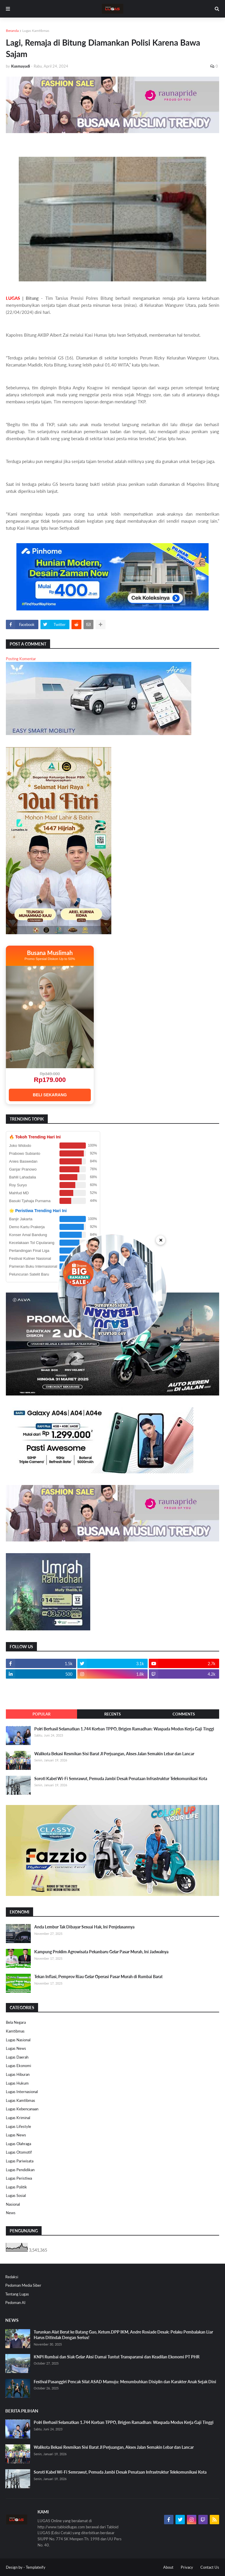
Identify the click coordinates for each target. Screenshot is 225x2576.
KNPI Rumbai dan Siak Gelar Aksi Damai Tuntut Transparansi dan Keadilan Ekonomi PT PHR (117, 2356)
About (168, 2567)
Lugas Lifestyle (18, 2126)
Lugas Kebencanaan (22, 2109)
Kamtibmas (15, 2031)
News (11, 2212)
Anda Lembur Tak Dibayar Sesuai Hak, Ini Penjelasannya (84, 1926)
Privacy (187, 2567)
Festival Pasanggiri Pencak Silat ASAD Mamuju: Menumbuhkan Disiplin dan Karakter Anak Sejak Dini (125, 2381)
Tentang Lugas (17, 2294)
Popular (41, 1714)
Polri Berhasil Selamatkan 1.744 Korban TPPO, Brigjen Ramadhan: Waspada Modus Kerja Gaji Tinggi (124, 1728)
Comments (184, 1714)
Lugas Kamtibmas (35, 30)
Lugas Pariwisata (19, 2161)
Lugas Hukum (17, 2083)
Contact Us (209, 2567)
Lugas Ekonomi (18, 2065)
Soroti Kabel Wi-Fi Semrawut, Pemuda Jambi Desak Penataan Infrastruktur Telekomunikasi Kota (120, 1778)
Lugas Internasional (22, 2091)
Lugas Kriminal (18, 2117)
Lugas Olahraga (18, 2143)
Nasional (13, 2204)
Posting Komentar (21, 658)
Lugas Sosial (16, 2195)
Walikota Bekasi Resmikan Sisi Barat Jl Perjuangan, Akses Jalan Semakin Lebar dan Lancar (114, 1753)
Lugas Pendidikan (20, 2169)
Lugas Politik (16, 2187)
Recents (112, 1714)
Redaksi (11, 2276)
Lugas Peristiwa (19, 2178)
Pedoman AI (15, 2302)
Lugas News (16, 2048)
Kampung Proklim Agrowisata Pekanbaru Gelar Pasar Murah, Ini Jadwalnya (101, 1951)
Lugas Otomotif (19, 2152)
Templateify (35, 2567)
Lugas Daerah (17, 2057)
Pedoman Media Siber (23, 2285)
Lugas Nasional (18, 2040)
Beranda (12, 30)
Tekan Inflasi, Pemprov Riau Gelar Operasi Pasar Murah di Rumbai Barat (98, 1976)
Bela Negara (16, 2022)
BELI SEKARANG (50, 1094)
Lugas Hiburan (18, 2074)
